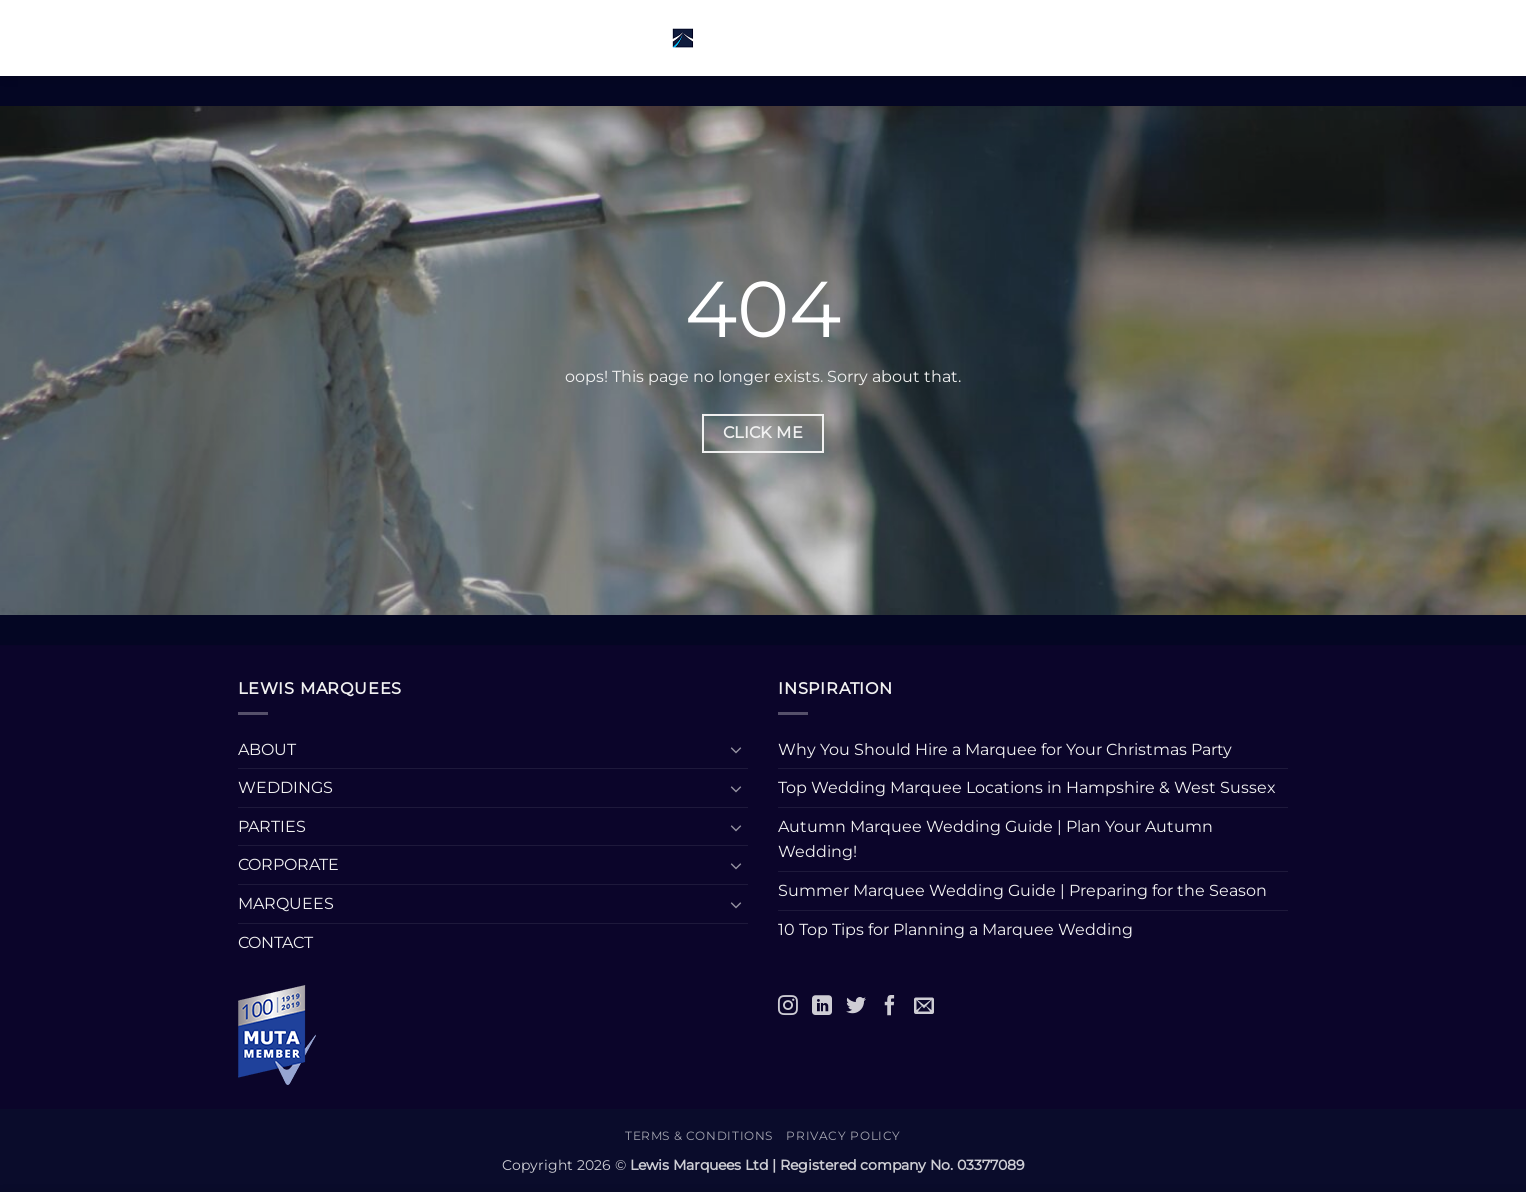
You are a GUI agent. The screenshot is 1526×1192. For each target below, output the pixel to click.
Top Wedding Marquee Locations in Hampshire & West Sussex (1027, 787)
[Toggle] (736, 749)
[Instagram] (788, 1005)
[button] (275, 37)
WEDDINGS (285, 787)
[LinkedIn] (822, 1005)
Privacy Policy (843, 1135)
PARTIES (272, 826)
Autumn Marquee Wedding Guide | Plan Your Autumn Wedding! (995, 839)
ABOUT (267, 749)
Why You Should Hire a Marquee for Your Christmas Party (1005, 749)
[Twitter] (856, 1005)
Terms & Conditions (699, 1135)
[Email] (924, 1005)
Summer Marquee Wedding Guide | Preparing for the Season (1022, 890)
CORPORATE (288, 864)
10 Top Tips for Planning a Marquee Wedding (957, 929)
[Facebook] (890, 1005)
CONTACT (275, 942)
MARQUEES (286, 903)
